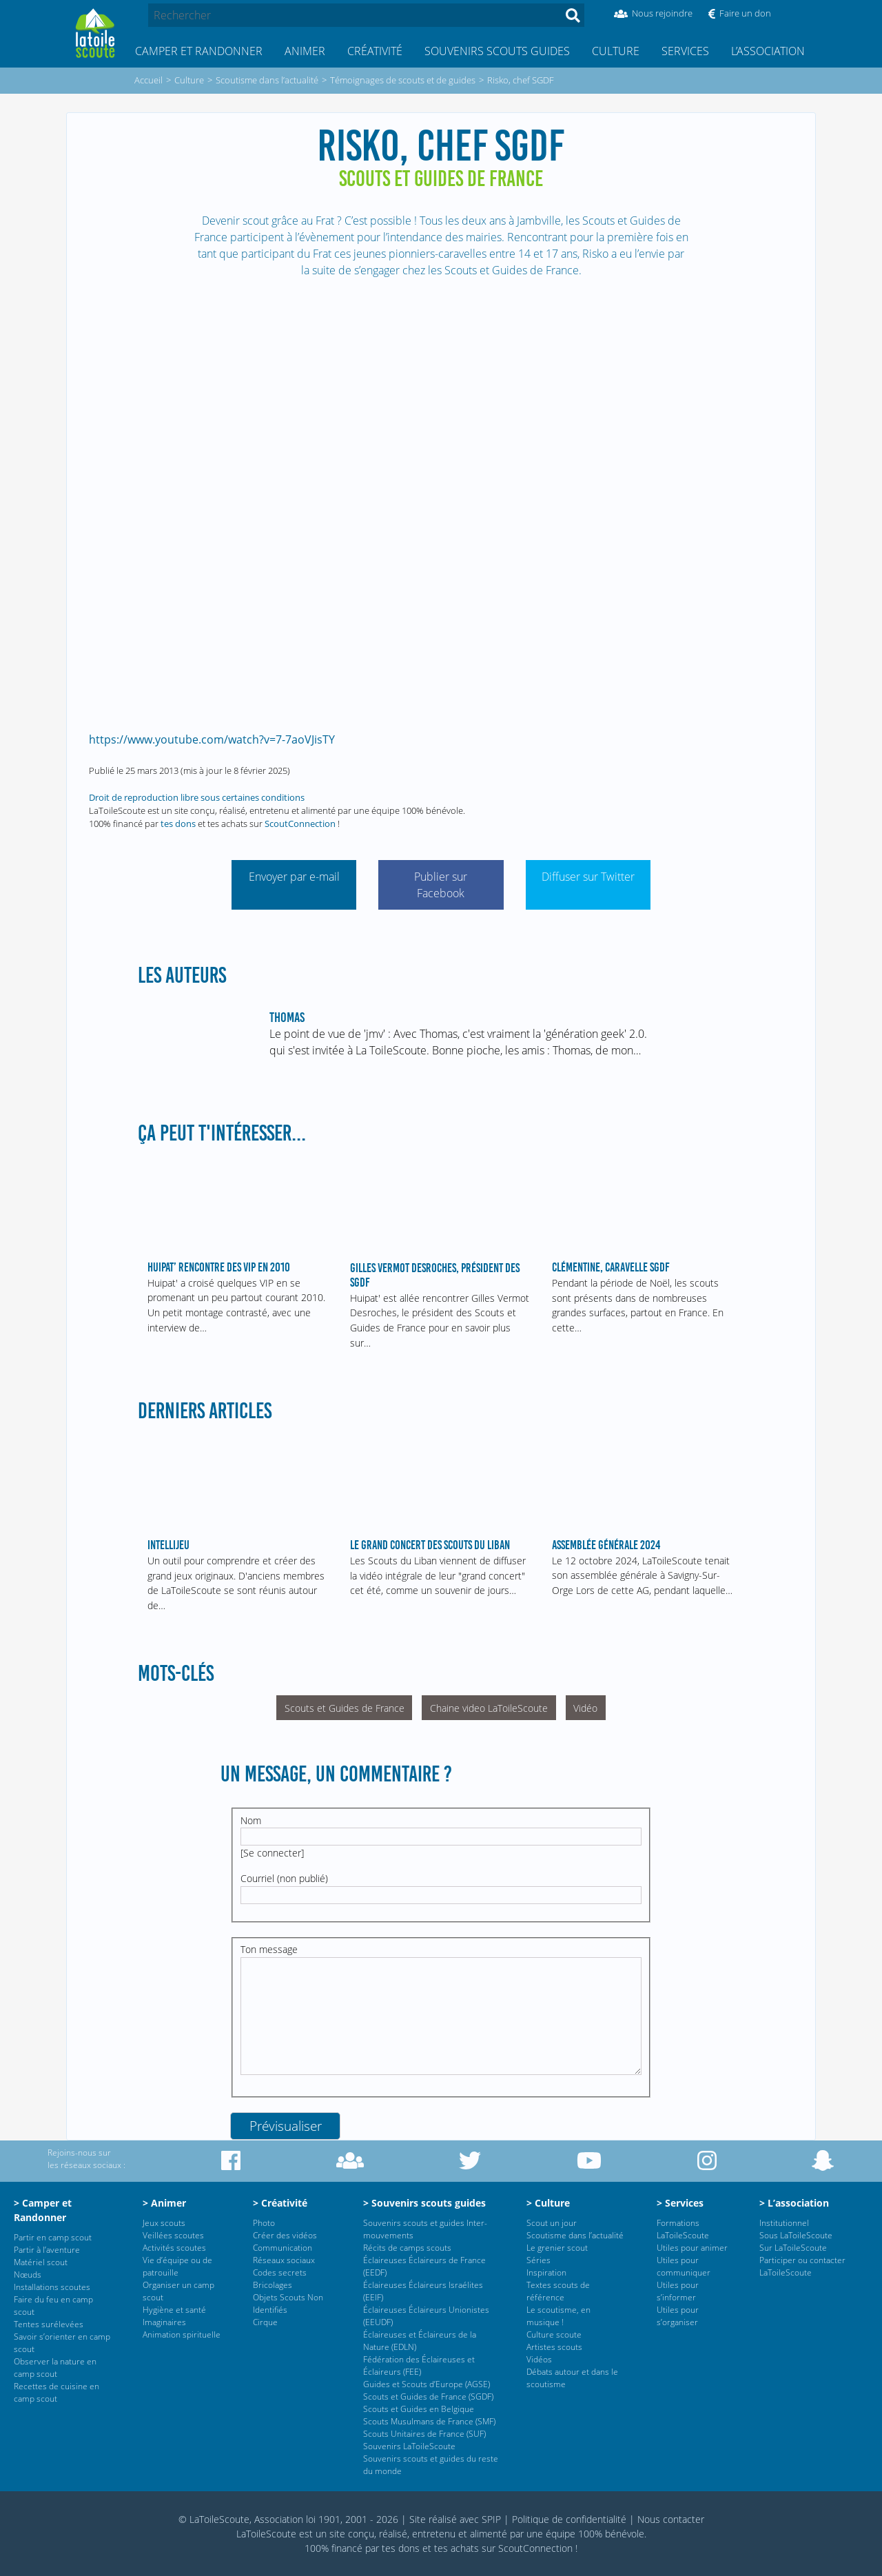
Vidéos (539, 2359)
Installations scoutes (52, 2287)
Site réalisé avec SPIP (455, 2519)
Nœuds (27, 2274)
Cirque (265, 2322)
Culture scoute (554, 2334)
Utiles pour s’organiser (678, 2316)
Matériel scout (41, 2262)
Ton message (269, 1949)
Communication (282, 2247)
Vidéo (585, 1708)
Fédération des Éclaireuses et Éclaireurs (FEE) (419, 2365)
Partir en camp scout (53, 2237)
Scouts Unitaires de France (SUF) (424, 2434)
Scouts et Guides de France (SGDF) (428, 2396)
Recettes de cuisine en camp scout (56, 2392)
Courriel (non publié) (284, 1878)
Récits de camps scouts (407, 2247)
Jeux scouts (164, 2223)
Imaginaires (164, 2322)
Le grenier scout (557, 2247)
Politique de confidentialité (569, 2519)
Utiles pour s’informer (678, 2291)
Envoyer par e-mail (294, 876)
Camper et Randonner (199, 51)
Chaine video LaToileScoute (489, 1708)
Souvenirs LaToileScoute (409, 2446)
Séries (538, 2260)
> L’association (794, 2202)
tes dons (178, 823)
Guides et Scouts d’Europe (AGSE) (426, 2384)
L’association (768, 51)
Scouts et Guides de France (344, 1708)
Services (685, 51)
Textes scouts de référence (558, 2291)
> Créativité (280, 2202)
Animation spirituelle (181, 2334)
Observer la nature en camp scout (55, 2367)
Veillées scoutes (173, 2235)
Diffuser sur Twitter (588, 876)
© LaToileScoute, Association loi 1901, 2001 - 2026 (288, 2519)
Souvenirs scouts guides (497, 51)
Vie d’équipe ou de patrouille (177, 2266)
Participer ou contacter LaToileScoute (802, 2266)
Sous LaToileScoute (795, 2235)
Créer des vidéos (285, 2235)
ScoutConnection (300, 823)
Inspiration (546, 2272)
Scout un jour (551, 2223)
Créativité (374, 51)
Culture (615, 51)
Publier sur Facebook (440, 885)
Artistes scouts (554, 2347)
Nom (250, 1820)
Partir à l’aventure (47, 2250)
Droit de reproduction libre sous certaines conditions (197, 797)
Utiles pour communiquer (683, 2266)
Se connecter (272, 1852)
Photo (264, 2223)
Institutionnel (784, 2223)
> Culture (548, 2202)
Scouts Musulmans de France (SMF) (429, 2421)
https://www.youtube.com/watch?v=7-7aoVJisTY (212, 739)
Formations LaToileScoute (683, 2229)
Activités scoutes (174, 2247)
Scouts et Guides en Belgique (418, 2409)
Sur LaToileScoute (793, 2247)
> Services (680, 2202)
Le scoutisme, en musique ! (558, 2316)
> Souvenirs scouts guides (424, 2202)
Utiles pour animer (692, 2247)
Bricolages (272, 2285)
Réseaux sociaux (284, 2260)
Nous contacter (670, 2519)
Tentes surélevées (48, 2324)
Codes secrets (280, 2272)
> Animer (164, 2202)
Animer (305, 51)
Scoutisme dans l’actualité (575, 2235)
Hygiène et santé (174, 2310)
